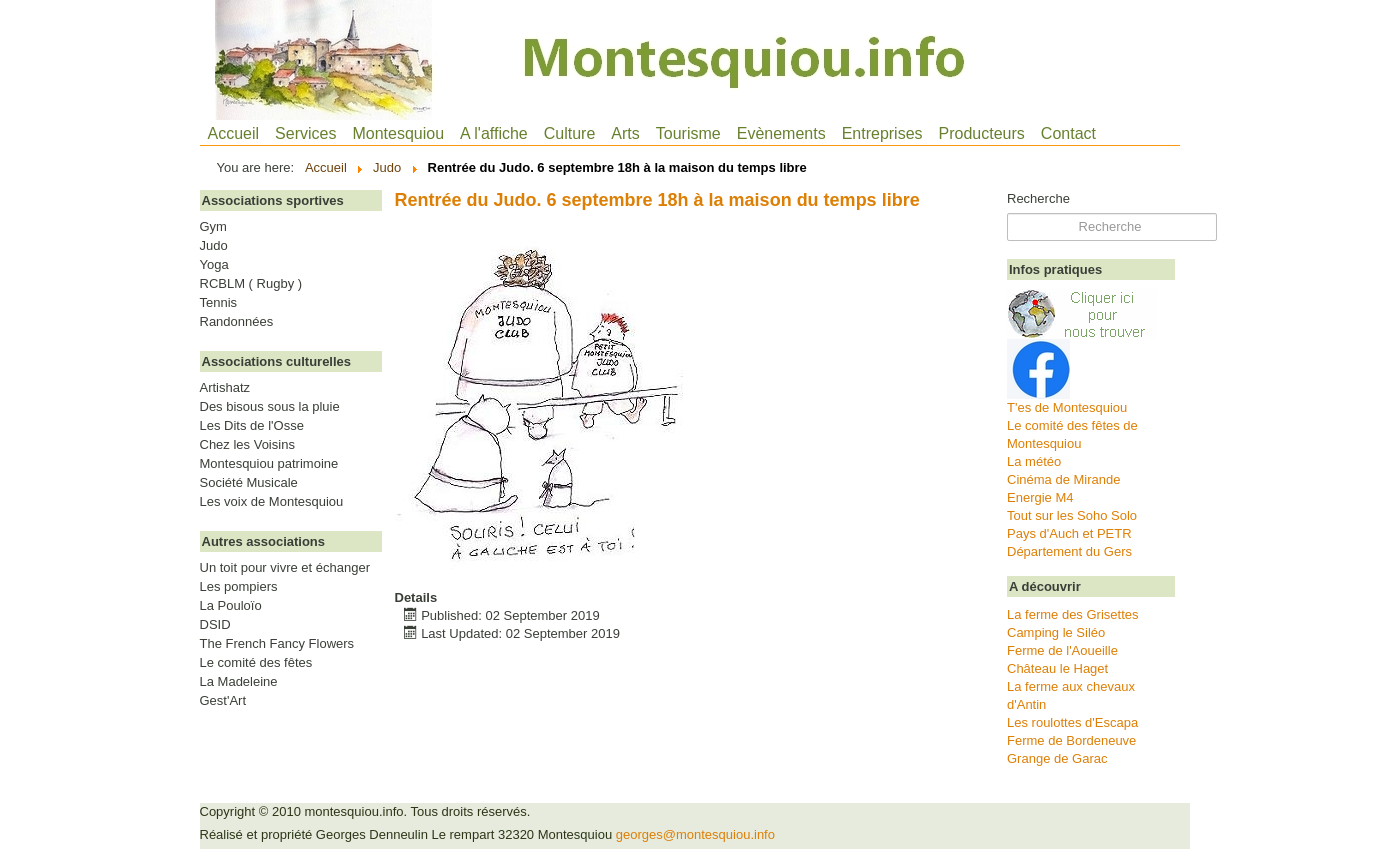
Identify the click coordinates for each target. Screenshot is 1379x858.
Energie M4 (1040, 497)
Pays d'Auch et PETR (1069, 533)
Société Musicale (249, 483)
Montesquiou (398, 133)
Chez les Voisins (247, 445)
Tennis (219, 303)
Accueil (234, 133)
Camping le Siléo (1056, 632)
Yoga (214, 265)
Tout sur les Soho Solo (1072, 515)
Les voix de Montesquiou (272, 502)
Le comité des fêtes (256, 663)
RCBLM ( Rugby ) (251, 284)
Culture (570, 133)
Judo (214, 246)
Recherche (1038, 198)
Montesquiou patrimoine (269, 464)
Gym (213, 227)
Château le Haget (1057, 668)
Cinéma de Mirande (1063, 479)
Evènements (781, 133)
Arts (625, 133)
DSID (215, 625)
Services (305, 133)
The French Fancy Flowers (277, 644)
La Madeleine (239, 682)
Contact (1068, 133)
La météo (1034, 461)
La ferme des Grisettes (1073, 614)
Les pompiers (239, 587)
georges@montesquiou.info (695, 834)
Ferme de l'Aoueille (1062, 650)
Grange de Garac (1057, 758)
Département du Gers (1069, 551)
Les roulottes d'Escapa (1072, 722)
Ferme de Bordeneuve (1071, 740)
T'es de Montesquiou (1067, 407)
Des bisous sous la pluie (270, 407)
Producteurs (982, 133)
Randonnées (237, 322)
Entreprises (882, 133)
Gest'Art (223, 701)
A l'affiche (494, 133)
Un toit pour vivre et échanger (285, 568)
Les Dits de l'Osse (252, 426)
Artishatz (225, 388)
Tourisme (688, 133)
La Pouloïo (231, 606)
